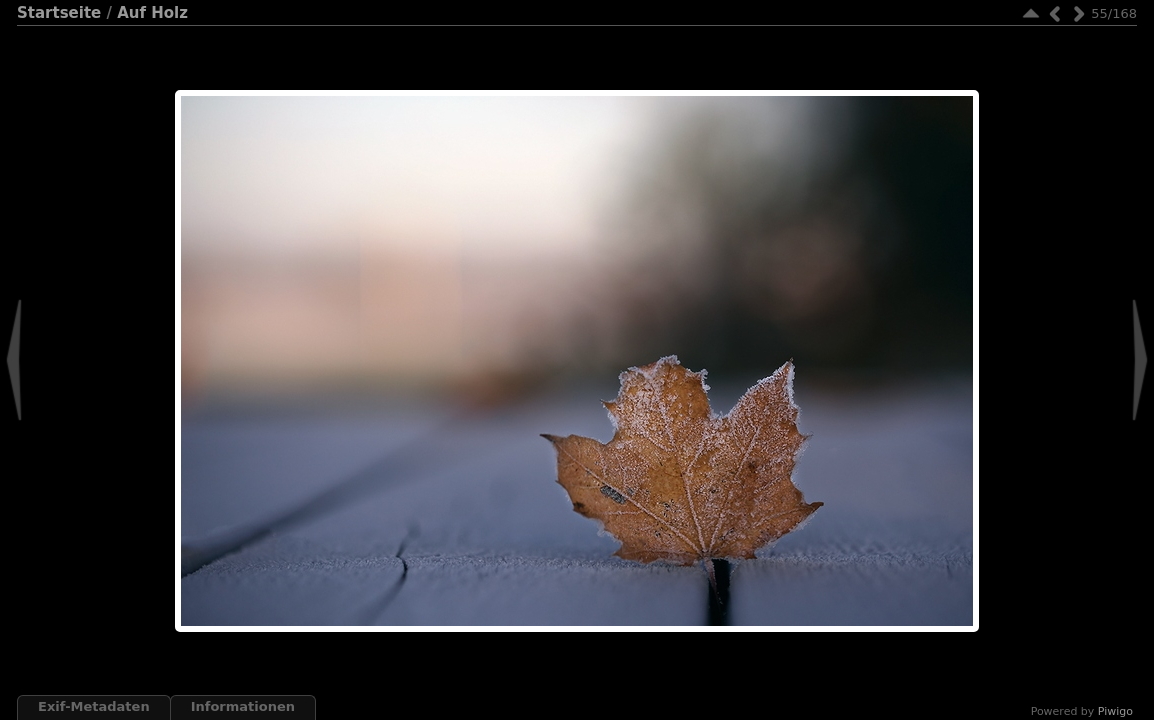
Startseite (59, 13)
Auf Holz (152, 13)
